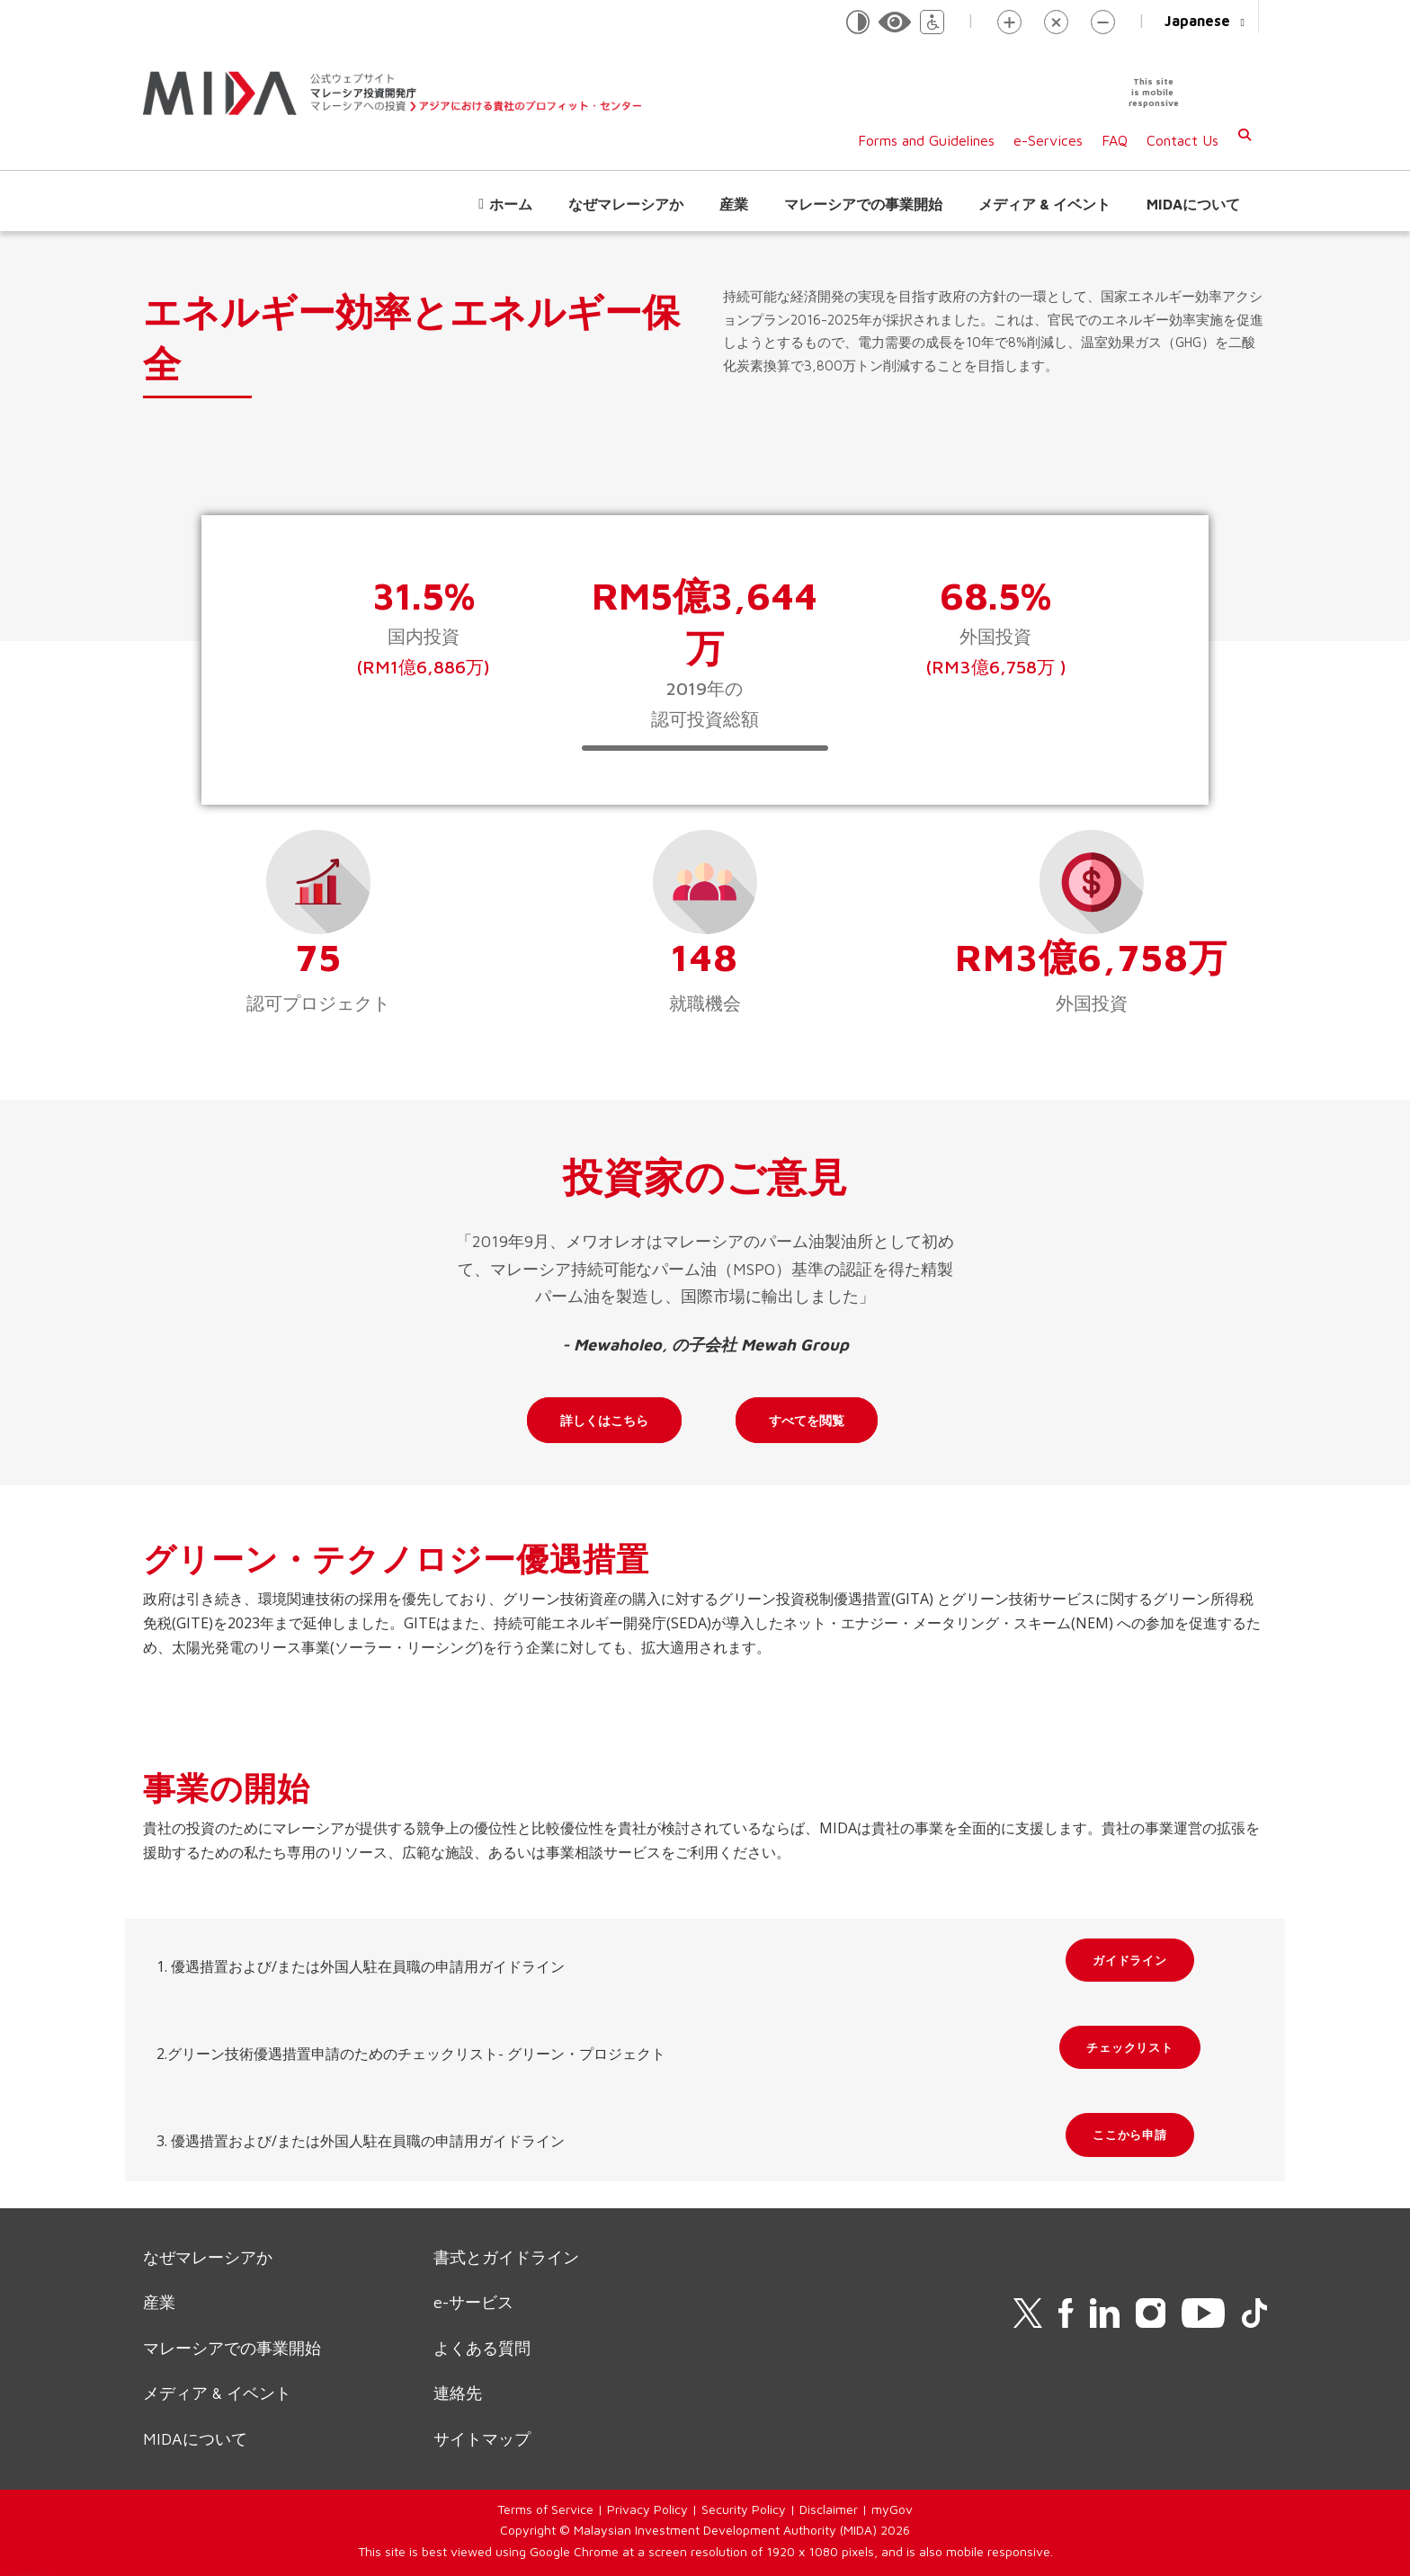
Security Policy (743, 2509)
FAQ (1115, 140)
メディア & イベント (1044, 204)
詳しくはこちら (604, 1420)
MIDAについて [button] (1193, 204)
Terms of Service (545, 2509)
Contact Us (1182, 140)
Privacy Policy (647, 2509)
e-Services (1048, 140)
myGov (892, 2509)
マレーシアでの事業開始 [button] (863, 204)
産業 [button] (733, 204)
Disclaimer (828, 2509)
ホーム (510, 204)
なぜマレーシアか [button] (625, 204)
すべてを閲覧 (806, 1420)
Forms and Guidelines (926, 140)
